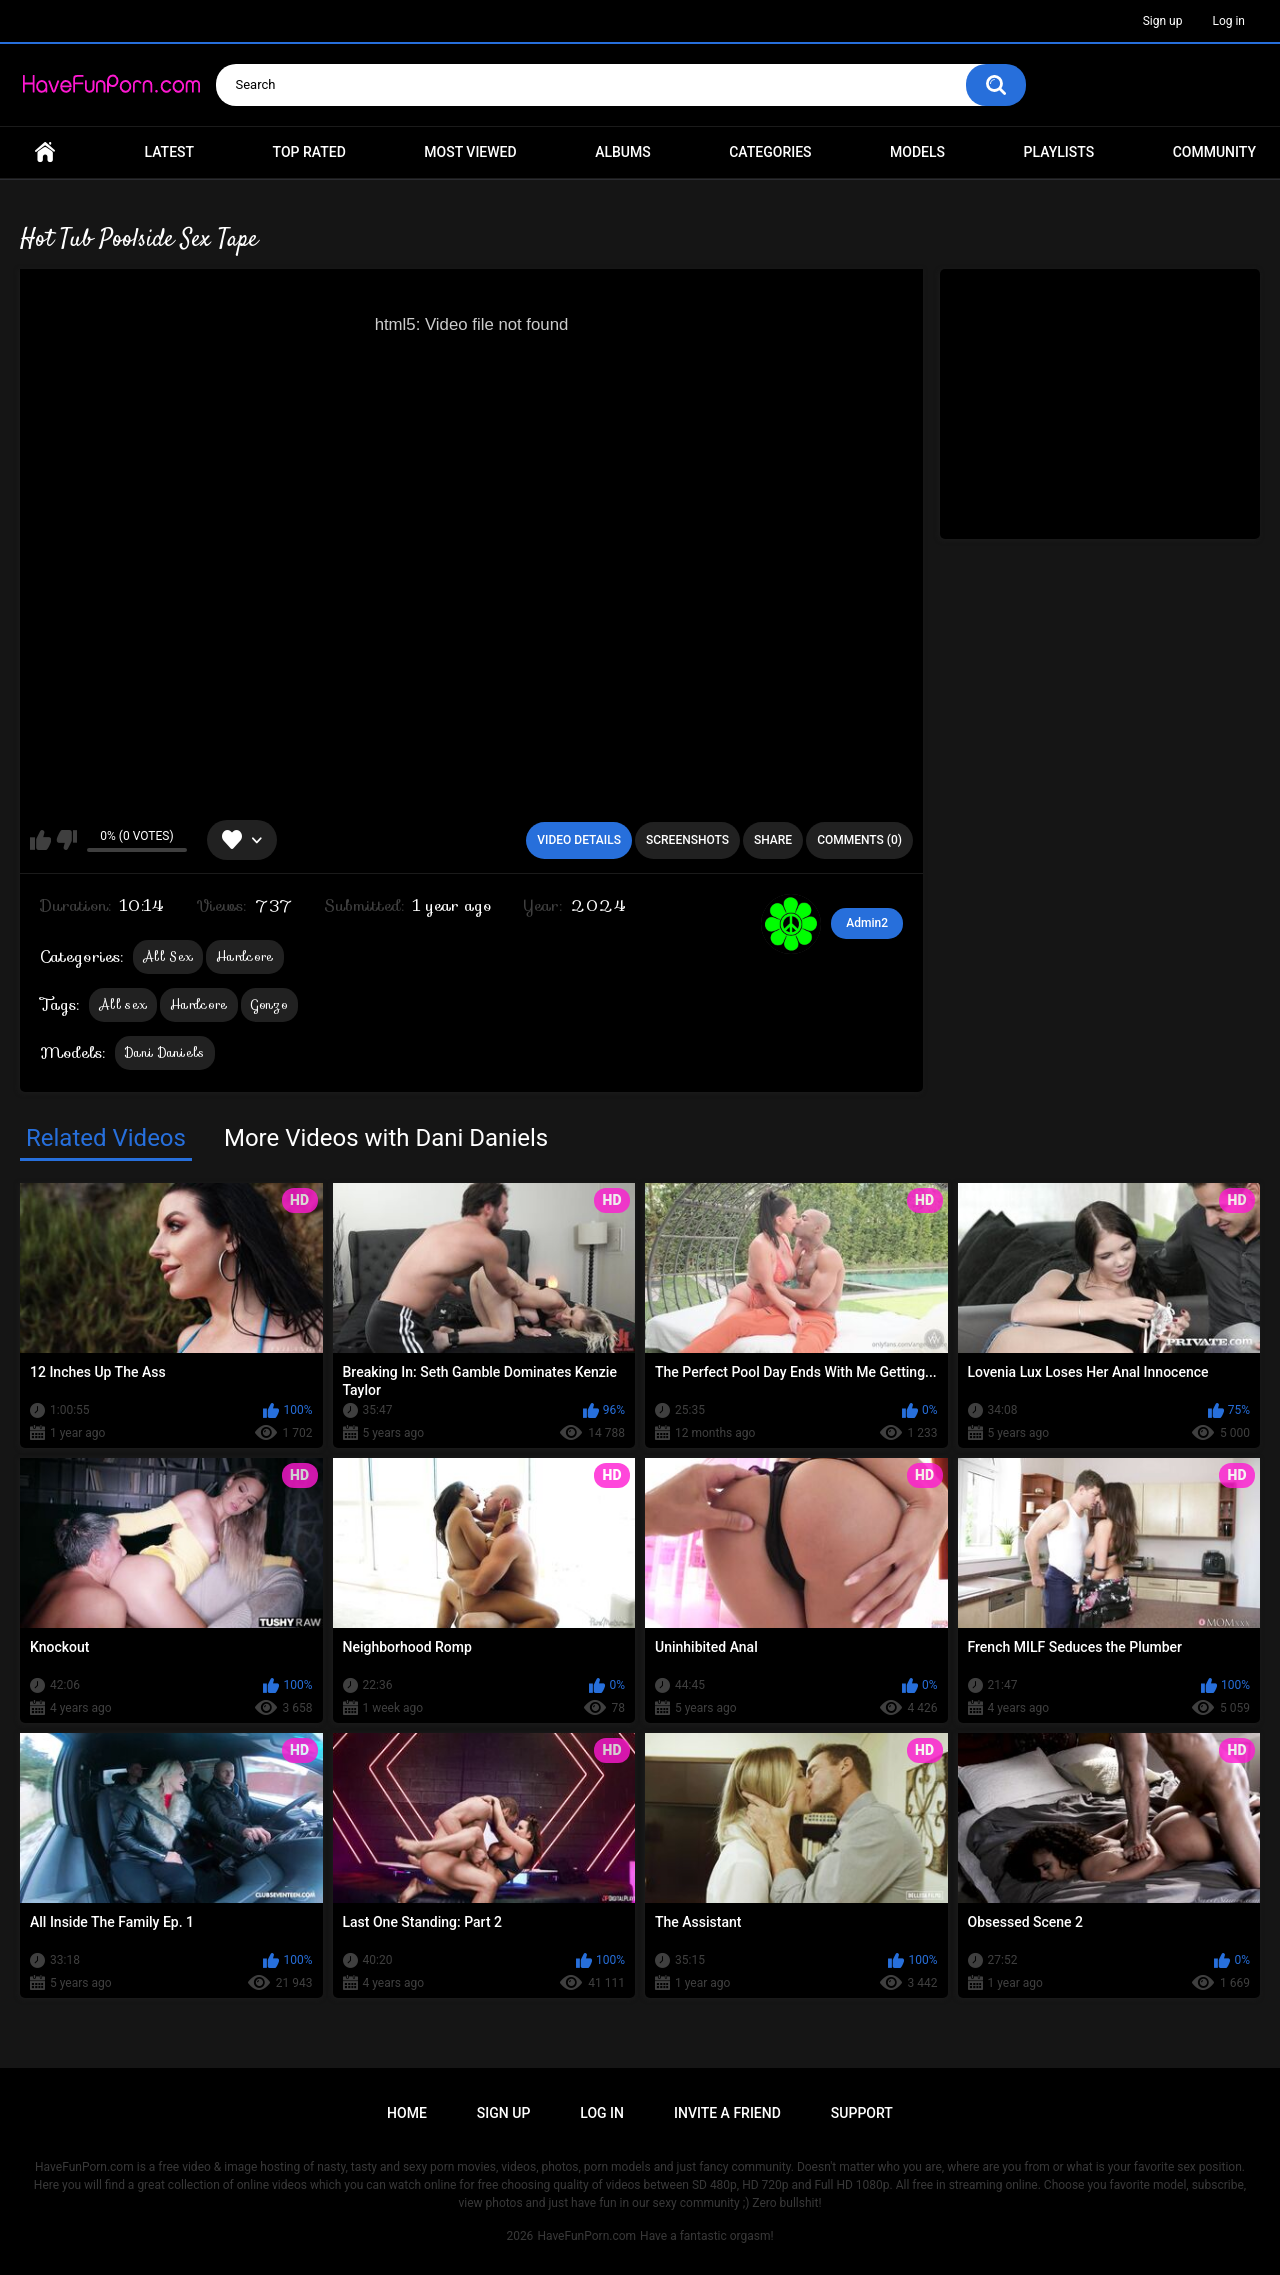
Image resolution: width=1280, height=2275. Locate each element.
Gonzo (270, 1004)
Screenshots (687, 840)
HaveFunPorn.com (586, 2236)
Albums (623, 152)
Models (917, 152)
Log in (1228, 21)
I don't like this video (66, 840)
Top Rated (309, 152)
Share (773, 840)
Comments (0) (859, 840)
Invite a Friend (727, 2113)
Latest (170, 152)
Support (862, 2113)
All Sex (168, 956)
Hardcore (244, 956)
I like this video (40, 840)
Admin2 (867, 923)
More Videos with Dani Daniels (386, 1138)
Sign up (1163, 21)
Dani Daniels (165, 1052)
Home (45, 152)
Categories (770, 152)
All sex (123, 1004)
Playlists (1059, 152)
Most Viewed (470, 152)
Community (1214, 152)
